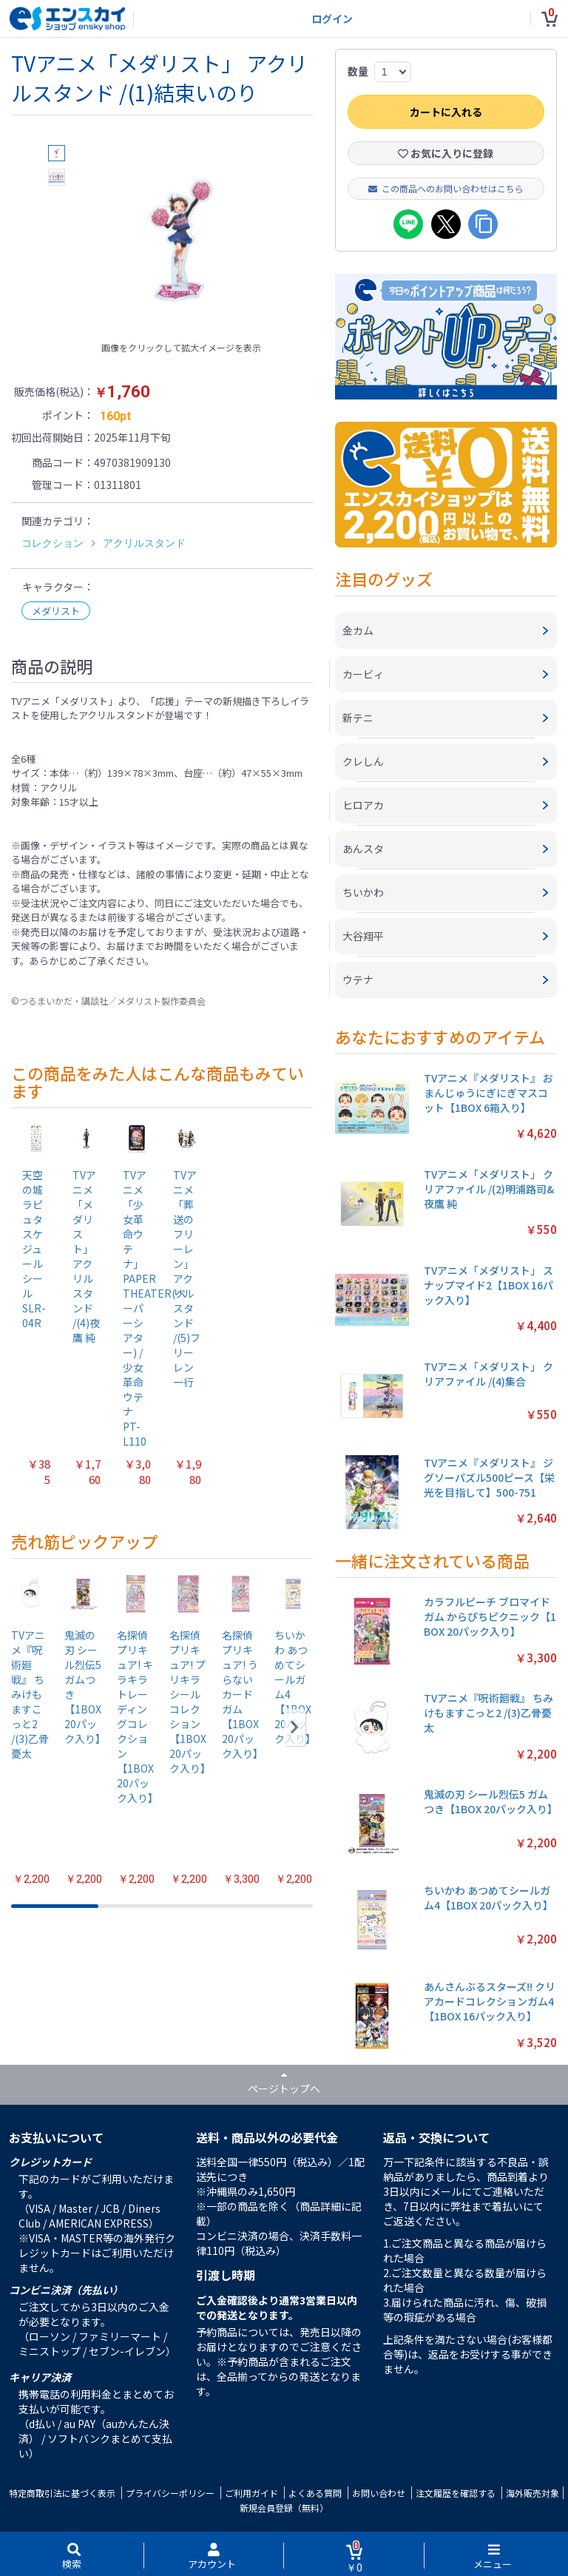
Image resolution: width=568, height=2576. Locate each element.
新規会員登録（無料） (284, 2507)
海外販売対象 (532, 2492)
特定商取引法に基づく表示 (62, 2492)
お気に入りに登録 (445, 153)
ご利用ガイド (251, 2492)
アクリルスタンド (144, 543)
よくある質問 (315, 2492)
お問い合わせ (378, 2492)
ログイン (332, 18)
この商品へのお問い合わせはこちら (446, 188)
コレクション (52, 543)
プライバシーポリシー (170, 2492)
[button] (294, 1727)
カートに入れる (446, 111)
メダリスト (56, 611)
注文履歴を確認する (456, 2492)
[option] (181, 239)
